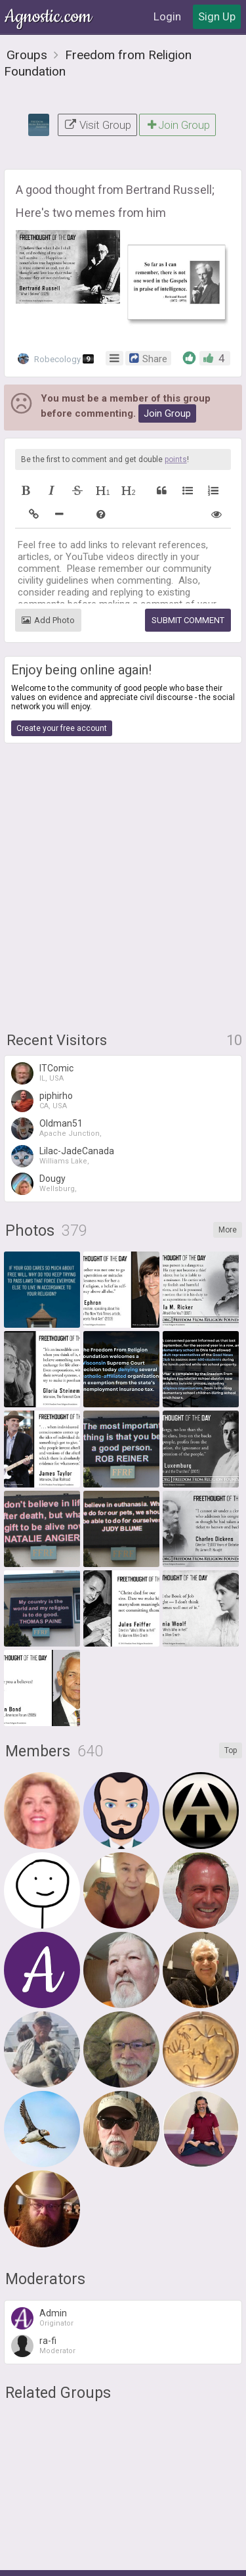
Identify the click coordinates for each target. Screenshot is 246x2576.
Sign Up (217, 16)
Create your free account (61, 728)
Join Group (177, 124)
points (176, 459)
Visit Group (97, 124)
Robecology (56, 358)
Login (167, 16)
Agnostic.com (49, 17)
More (227, 1229)
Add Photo (48, 620)
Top (230, 1750)
